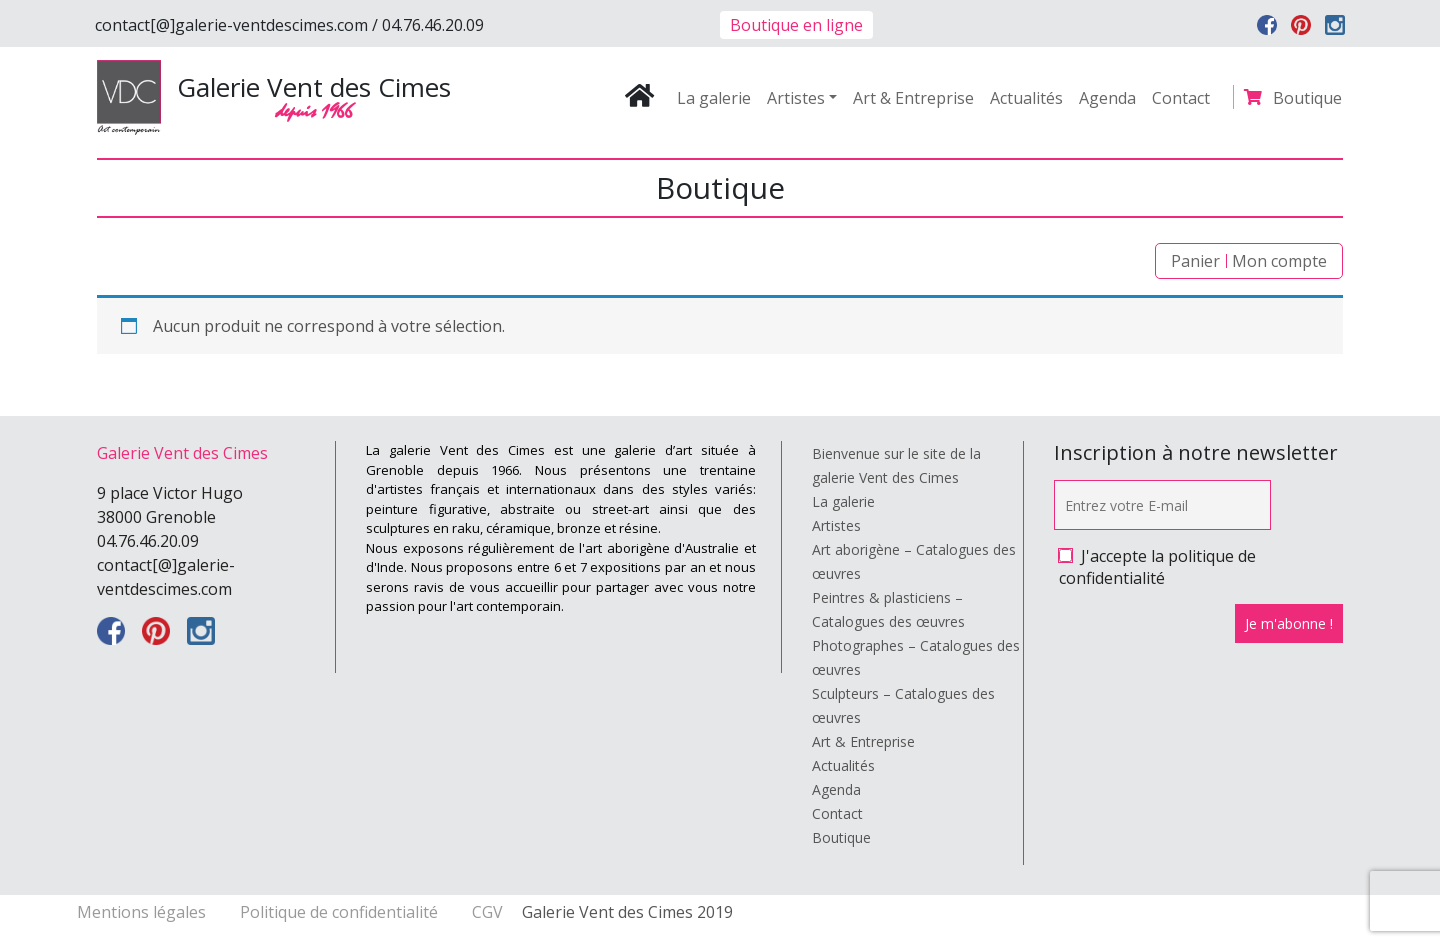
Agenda (1107, 98)
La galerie (714, 98)
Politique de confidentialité (341, 912)
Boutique (1307, 98)
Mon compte (1279, 261)
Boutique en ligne (796, 25)
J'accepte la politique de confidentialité (1157, 567)
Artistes (796, 98)
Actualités (1026, 98)
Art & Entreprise (913, 98)
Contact (1181, 98)
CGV (487, 912)
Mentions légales (143, 912)
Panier (1195, 261)
